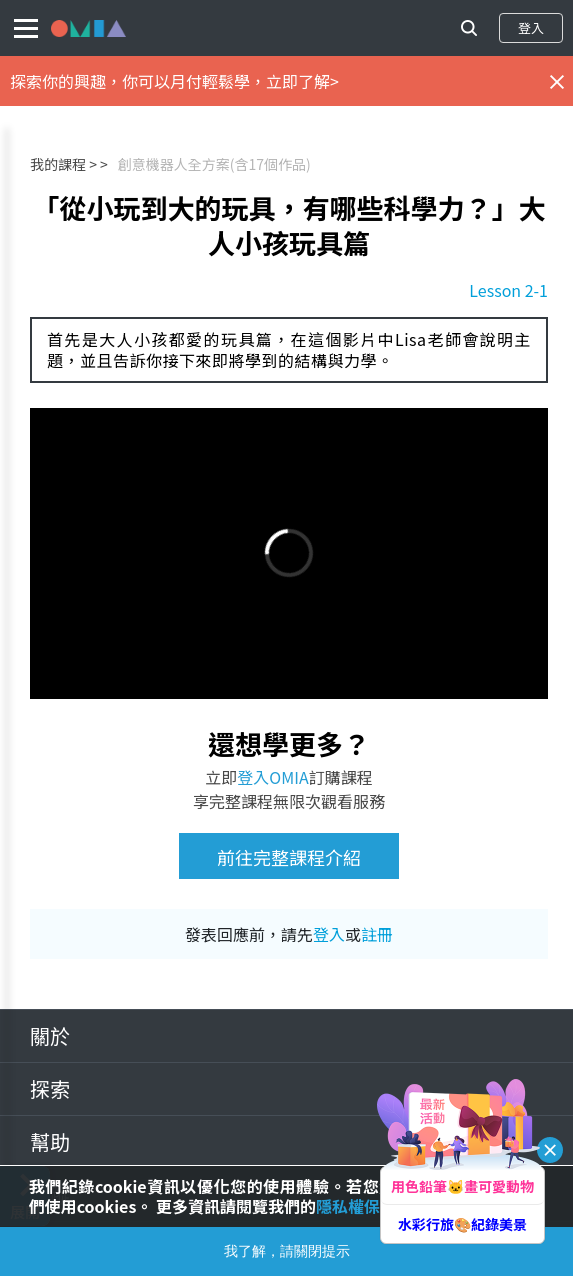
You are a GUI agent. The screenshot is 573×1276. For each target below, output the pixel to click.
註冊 (377, 934)
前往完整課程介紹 (289, 857)
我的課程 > (63, 164)
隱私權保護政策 (372, 1206)
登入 (531, 27)
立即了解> (302, 81)
